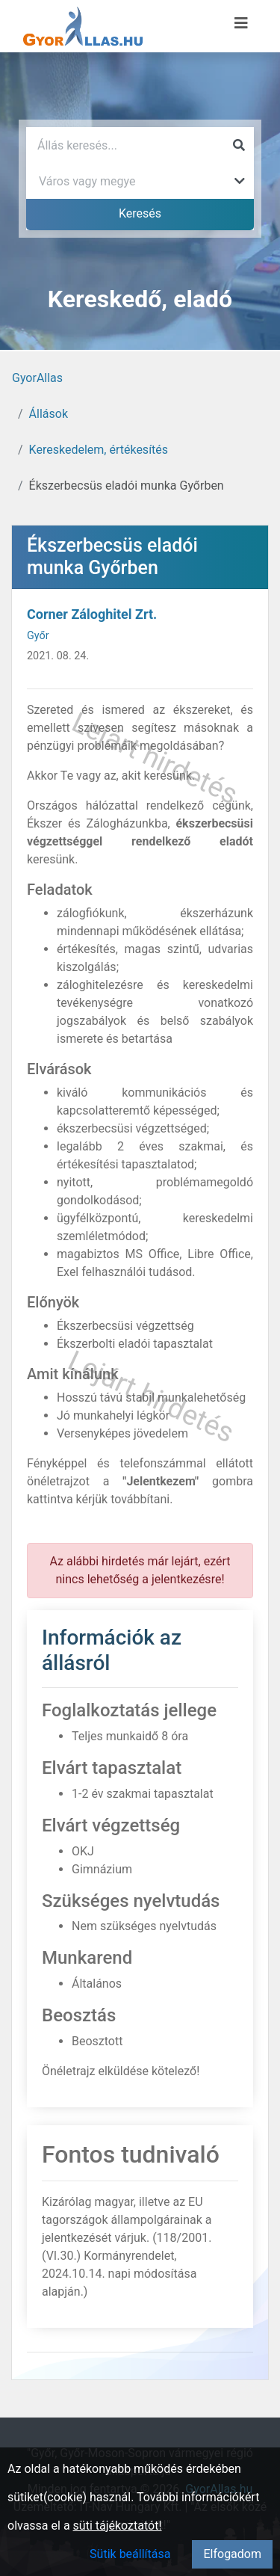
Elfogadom (232, 2554)
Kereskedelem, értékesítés (98, 450)
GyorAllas (37, 378)
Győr (38, 635)
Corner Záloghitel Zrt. (92, 614)
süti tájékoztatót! (117, 2525)
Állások (48, 414)
